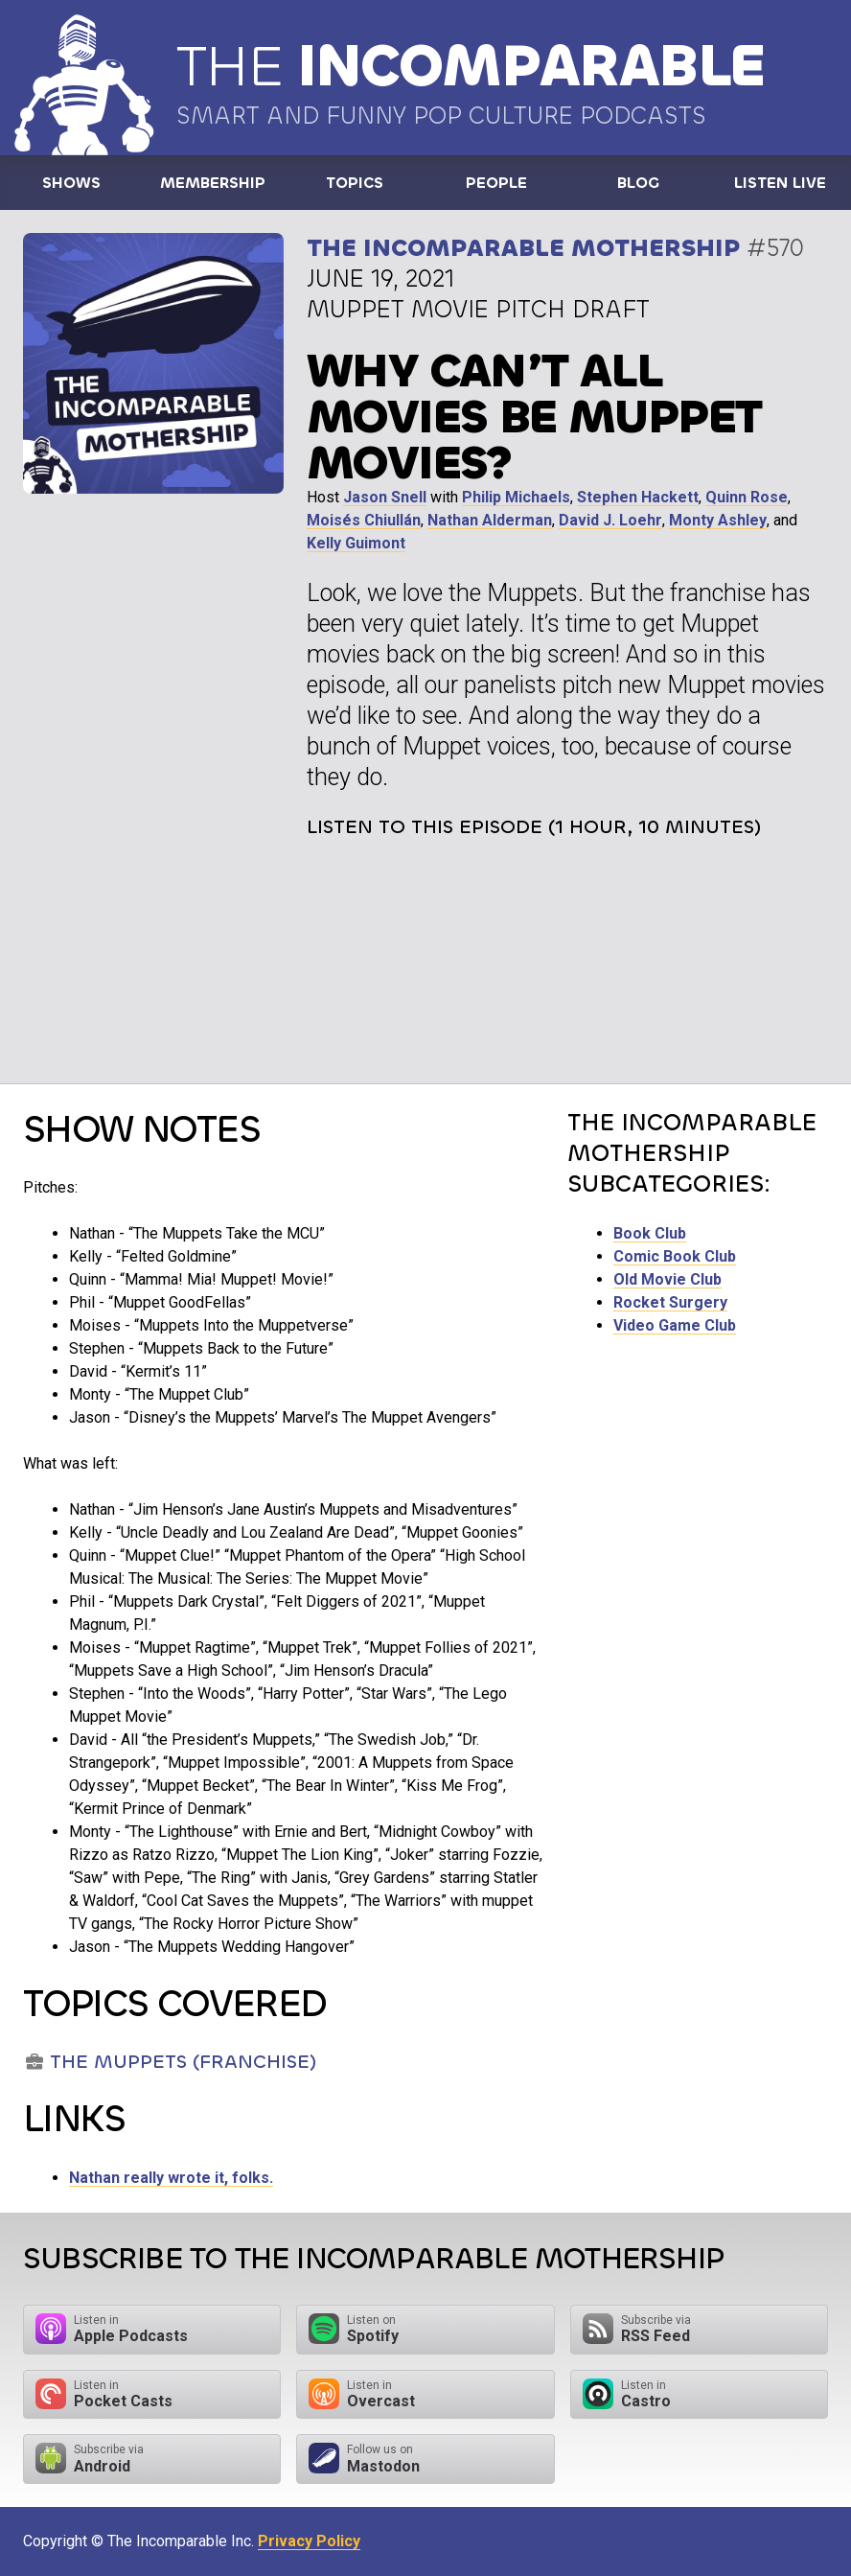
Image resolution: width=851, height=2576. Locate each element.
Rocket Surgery (670, 1302)
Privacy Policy (309, 2541)
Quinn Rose (746, 497)
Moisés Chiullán (364, 520)
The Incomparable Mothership (523, 248)
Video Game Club (674, 1325)
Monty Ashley (718, 520)
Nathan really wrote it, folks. (171, 2178)
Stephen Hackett (638, 497)
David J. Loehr (610, 520)
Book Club (649, 1233)
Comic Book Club (674, 1256)
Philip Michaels (516, 497)
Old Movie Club (667, 1279)
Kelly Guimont (356, 543)
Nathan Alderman (489, 520)
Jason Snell (384, 497)
